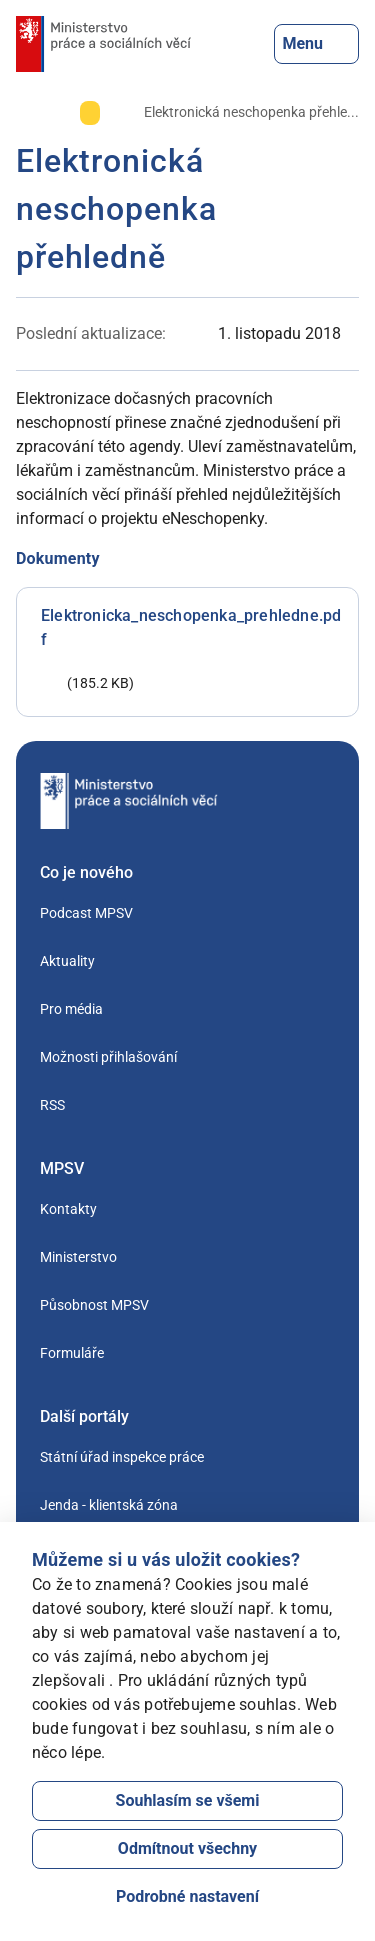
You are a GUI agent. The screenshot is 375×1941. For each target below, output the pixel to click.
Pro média (71, 1009)
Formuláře (72, 1353)
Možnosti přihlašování (108, 1057)
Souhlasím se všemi (188, 1800)
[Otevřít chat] (296, 1862)
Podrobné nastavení (187, 1896)
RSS (52, 1105)
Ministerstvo (78, 1257)
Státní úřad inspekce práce (122, 1457)
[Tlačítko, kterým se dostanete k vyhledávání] (258, 44)
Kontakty (68, 1209)
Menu (316, 43)
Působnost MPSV (94, 1305)
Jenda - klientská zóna (109, 1505)
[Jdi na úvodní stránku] (103, 44)
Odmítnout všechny (187, 1848)
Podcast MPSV (86, 913)
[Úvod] (26, 112)
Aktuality (67, 961)
